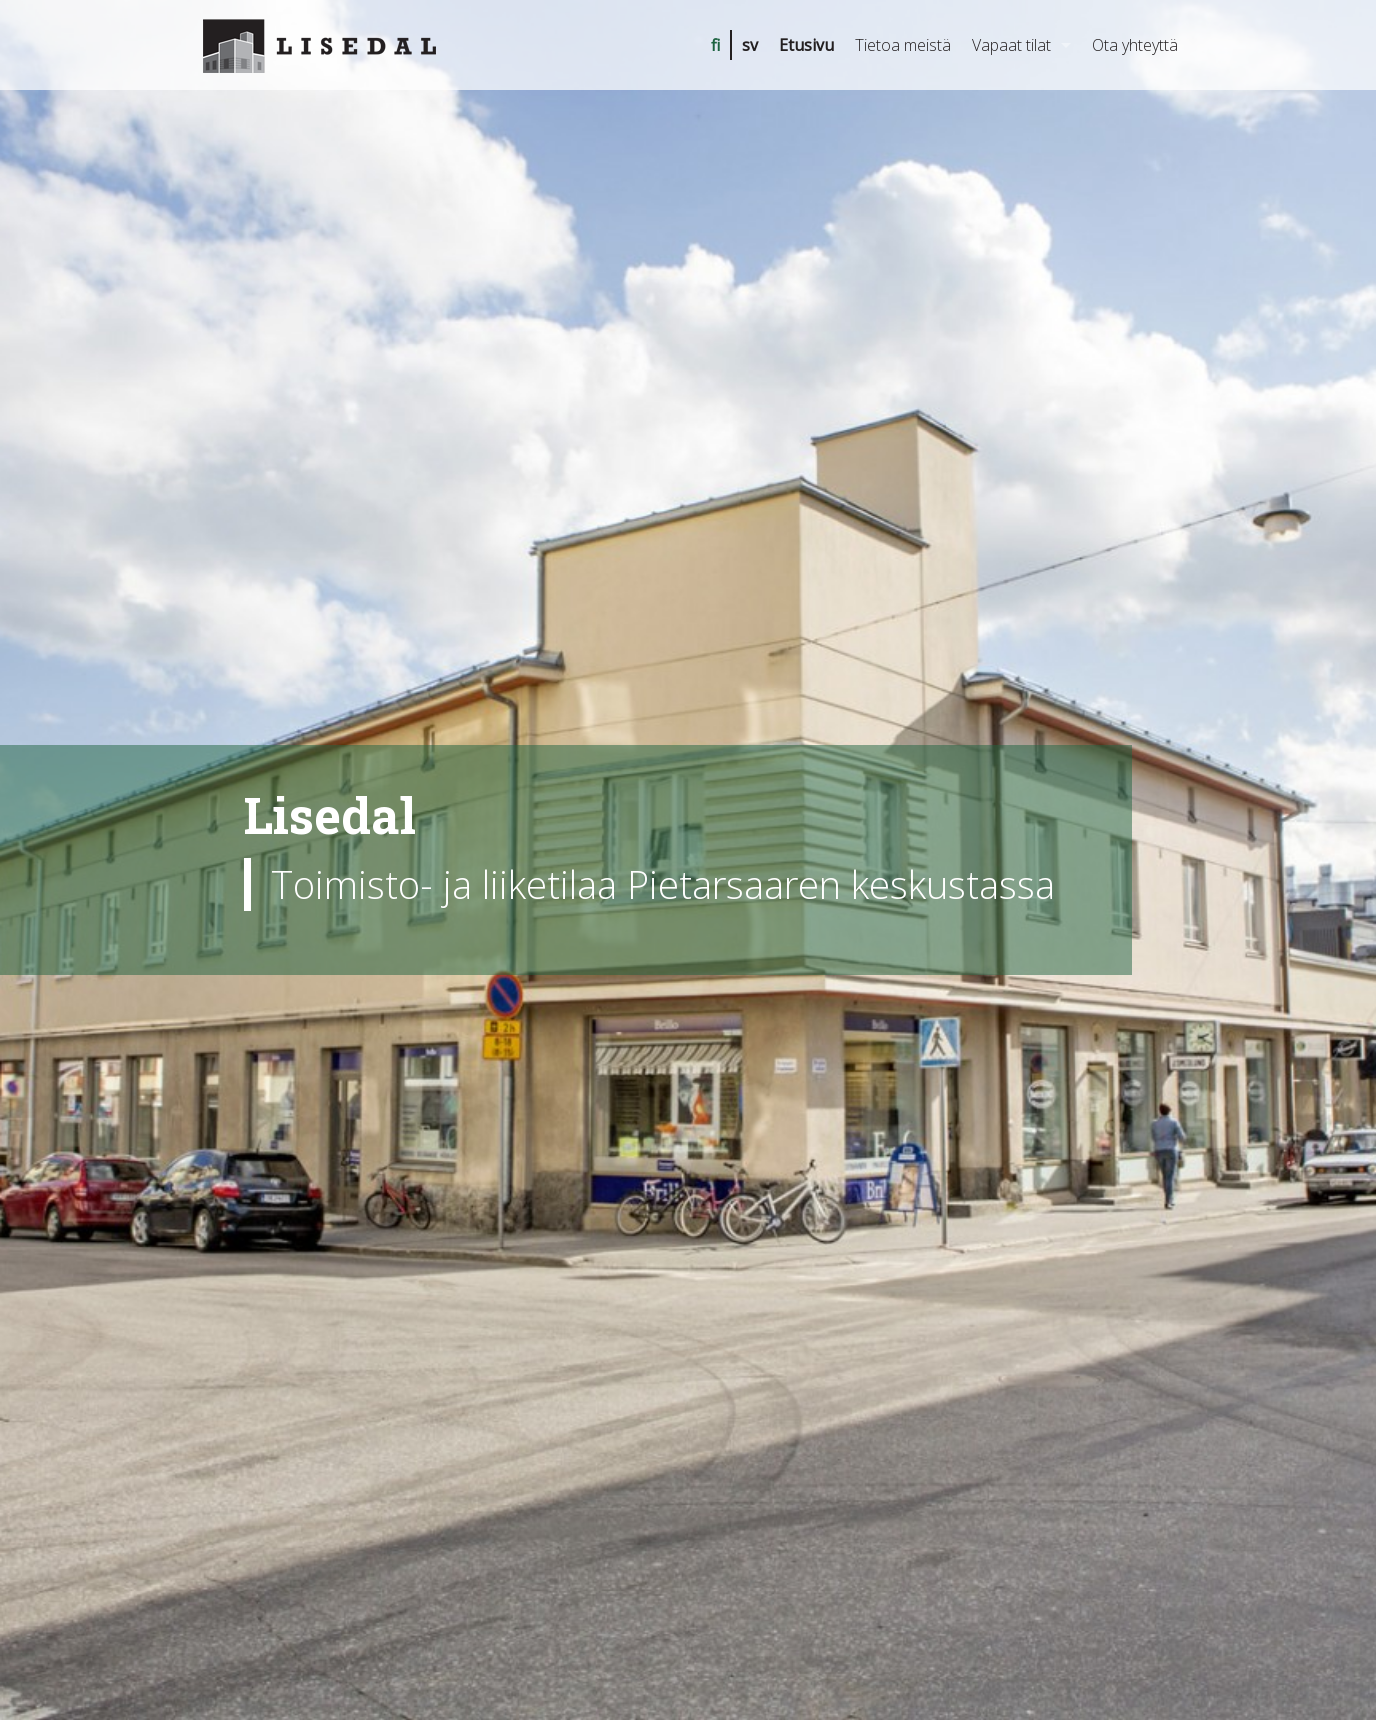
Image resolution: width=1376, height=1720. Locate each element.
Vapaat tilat (1011, 45)
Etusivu (806, 45)
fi (715, 45)
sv (750, 45)
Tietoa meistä (903, 45)
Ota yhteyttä (1135, 45)
